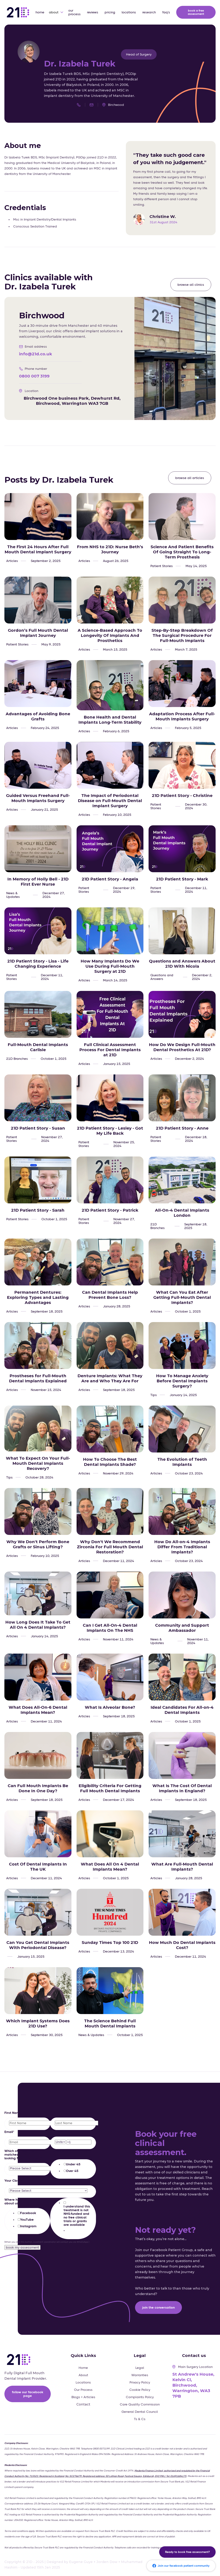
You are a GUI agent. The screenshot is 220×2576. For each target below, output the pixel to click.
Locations (83, 2387)
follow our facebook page (27, 2396)
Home (83, 2373)
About (83, 2380)
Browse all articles (189, 478)
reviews (92, 12)
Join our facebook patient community (181, 2566)
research (149, 12)
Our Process (83, 2395)
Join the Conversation (158, 2318)
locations (129, 12)
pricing (110, 12)
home (40, 12)
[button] (56, 12)
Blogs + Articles (83, 2402)
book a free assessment (196, 12)
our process (74, 12)
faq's (166, 12)
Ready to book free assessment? (187, 2552)
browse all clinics (191, 286)
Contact (83, 2409)
